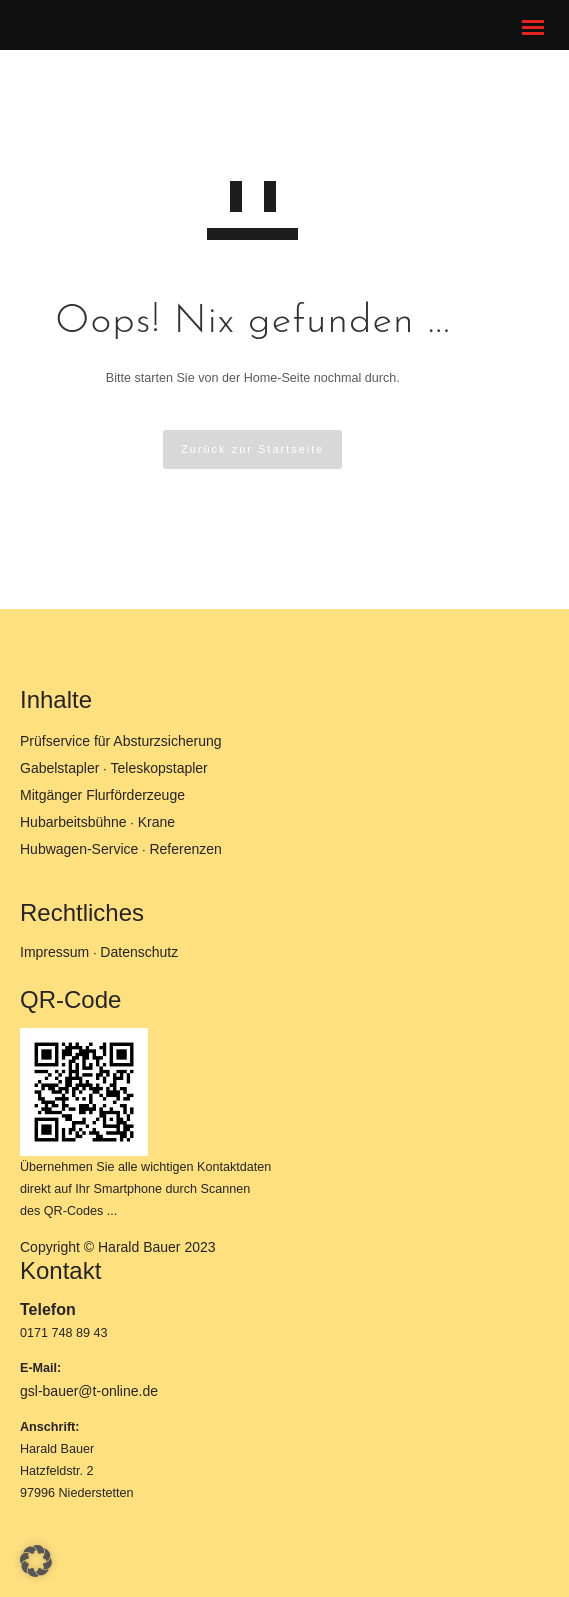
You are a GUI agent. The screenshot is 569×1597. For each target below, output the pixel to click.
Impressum (54, 952)
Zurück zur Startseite (252, 449)
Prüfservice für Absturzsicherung (121, 741)
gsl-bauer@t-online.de (89, 1391)
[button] (36, 1561)
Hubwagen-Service (79, 849)
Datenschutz (139, 952)
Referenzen (185, 849)
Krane (156, 822)
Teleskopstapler (159, 768)
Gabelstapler (59, 768)
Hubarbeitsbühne (73, 822)
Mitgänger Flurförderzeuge (102, 795)
